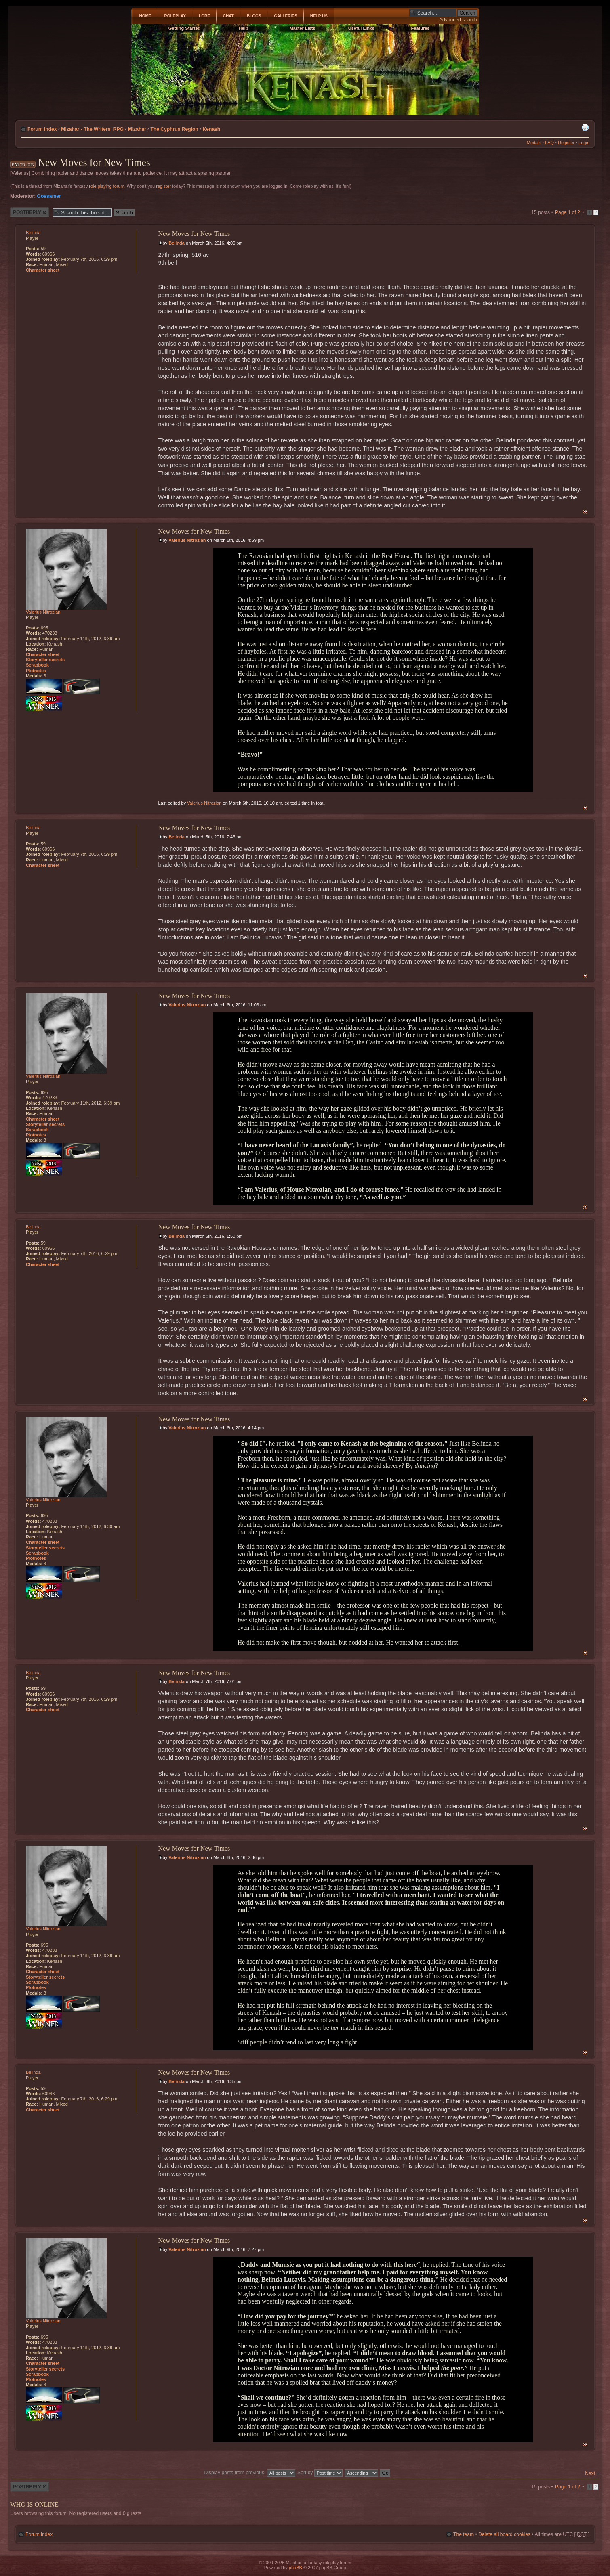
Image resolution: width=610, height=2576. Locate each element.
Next (590, 2473)
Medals (534, 142)
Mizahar (137, 129)
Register (566, 142)
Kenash (212, 129)
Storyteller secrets (45, 659)
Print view (585, 127)
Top (585, 511)
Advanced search (458, 20)
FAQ (549, 142)
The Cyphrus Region (174, 129)
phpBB (295, 2567)
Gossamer (49, 196)
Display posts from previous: (249, 2472)
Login (583, 142)
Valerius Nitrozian (187, 540)
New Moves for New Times (94, 162)
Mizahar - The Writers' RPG (92, 129)
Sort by (320, 2472)
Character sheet (42, 270)
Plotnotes (36, 670)
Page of (567, 212)
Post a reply (29, 212)
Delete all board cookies (504, 2534)
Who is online (34, 2504)
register (163, 186)
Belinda (176, 243)
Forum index (42, 129)
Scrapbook (37, 664)
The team (463, 2534)
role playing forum (106, 186)
